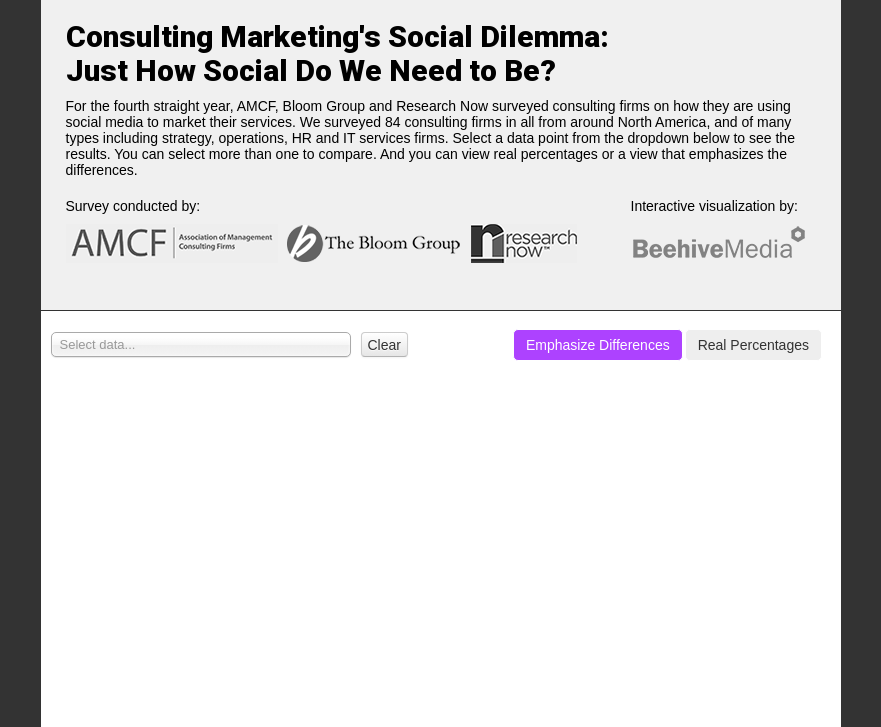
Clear (384, 345)
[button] (379, 344)
